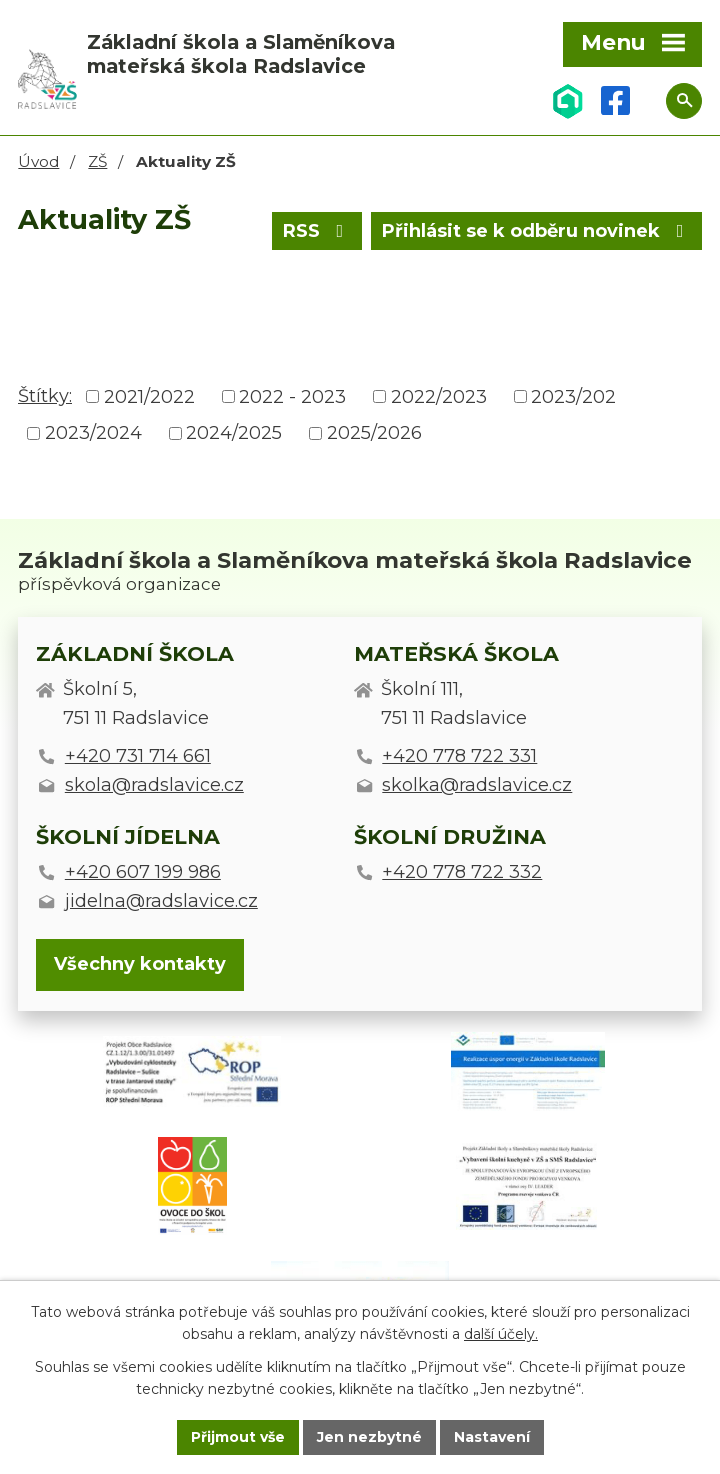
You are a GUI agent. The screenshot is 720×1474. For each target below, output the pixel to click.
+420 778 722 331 (459, 756)
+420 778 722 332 (462, 872)
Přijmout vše (238, 1437)
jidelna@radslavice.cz (161, 901)
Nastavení (492, 1437)
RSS (317, 231)
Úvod (38, 161)
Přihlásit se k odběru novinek (537, 231)
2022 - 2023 (292, 396)
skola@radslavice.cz (154, 785)
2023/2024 (93, 433)
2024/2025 (234, 433)
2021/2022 (149, 396)
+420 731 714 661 (138, 756)
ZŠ (97, 161)
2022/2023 (439, 396)
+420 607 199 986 (143, 872)
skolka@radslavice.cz (477, 785)
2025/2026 (374, 433)
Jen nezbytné (369, 1437)
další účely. (501, 1335)
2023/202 (573, 396)
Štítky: (45, 396)
